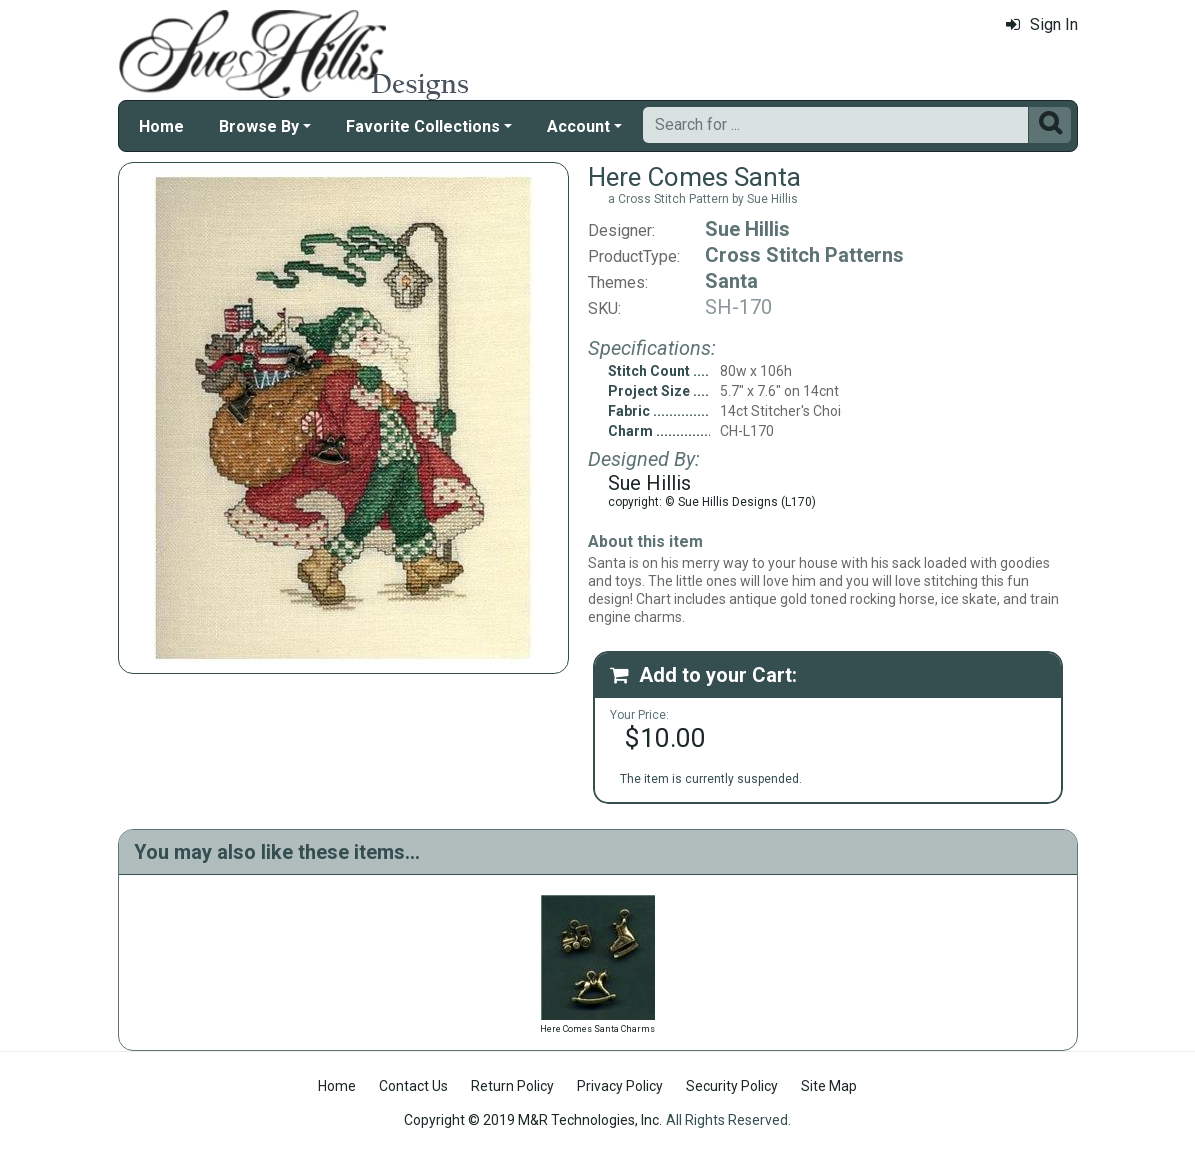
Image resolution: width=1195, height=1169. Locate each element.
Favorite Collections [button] (423, 126)
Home (161, 126)
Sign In (1042, 24)
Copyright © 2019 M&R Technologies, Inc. (533, 1120)
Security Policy (732, 1086)
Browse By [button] (259, 126)
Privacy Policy (620, 1086)
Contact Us (413, 1086)
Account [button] (578, 126)
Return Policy (512, 1086)
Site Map (829, 1086)
